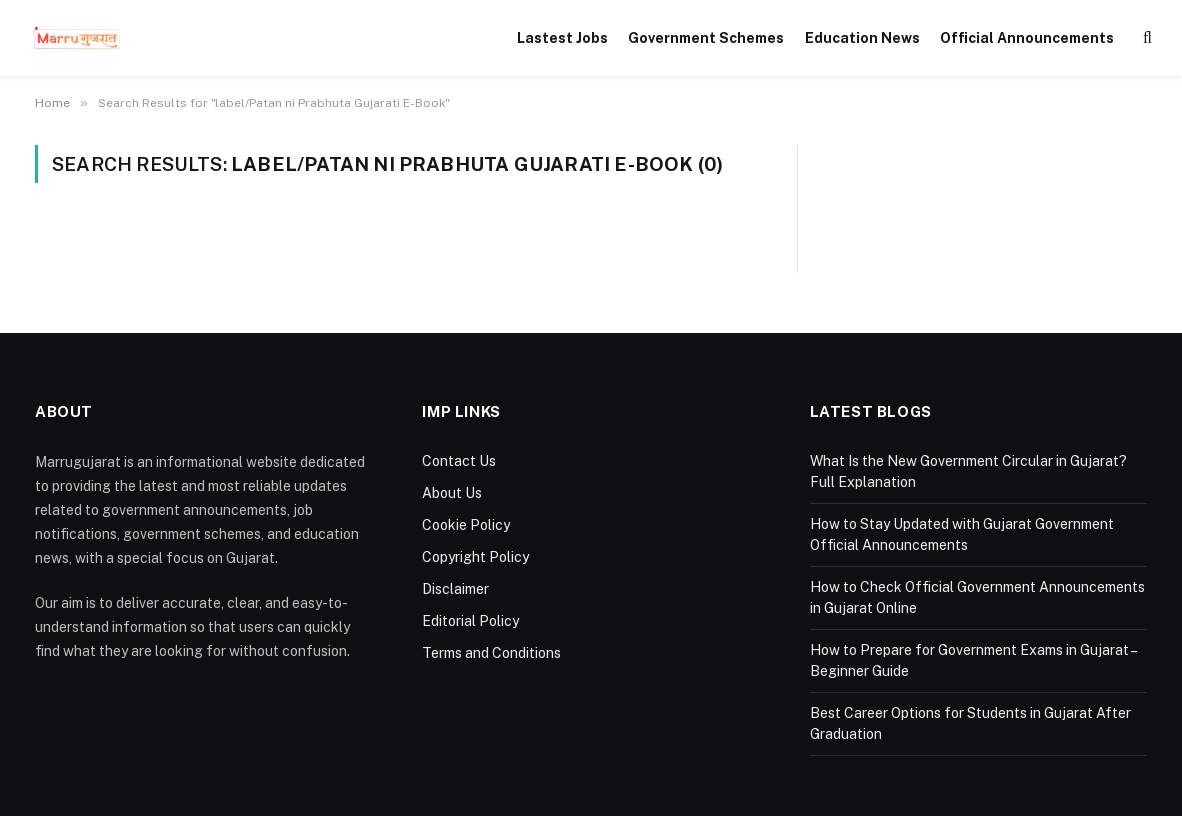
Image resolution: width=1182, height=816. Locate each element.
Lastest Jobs (562, 38)
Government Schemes (706, 38)
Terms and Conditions (491, 653)
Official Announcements (1027, 38)
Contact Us (459, 461)
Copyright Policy (475, 557)
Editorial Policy (470, 621)
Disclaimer (455, 589)
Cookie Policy (466, 525)
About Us (452, 493)
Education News (862, 38)
